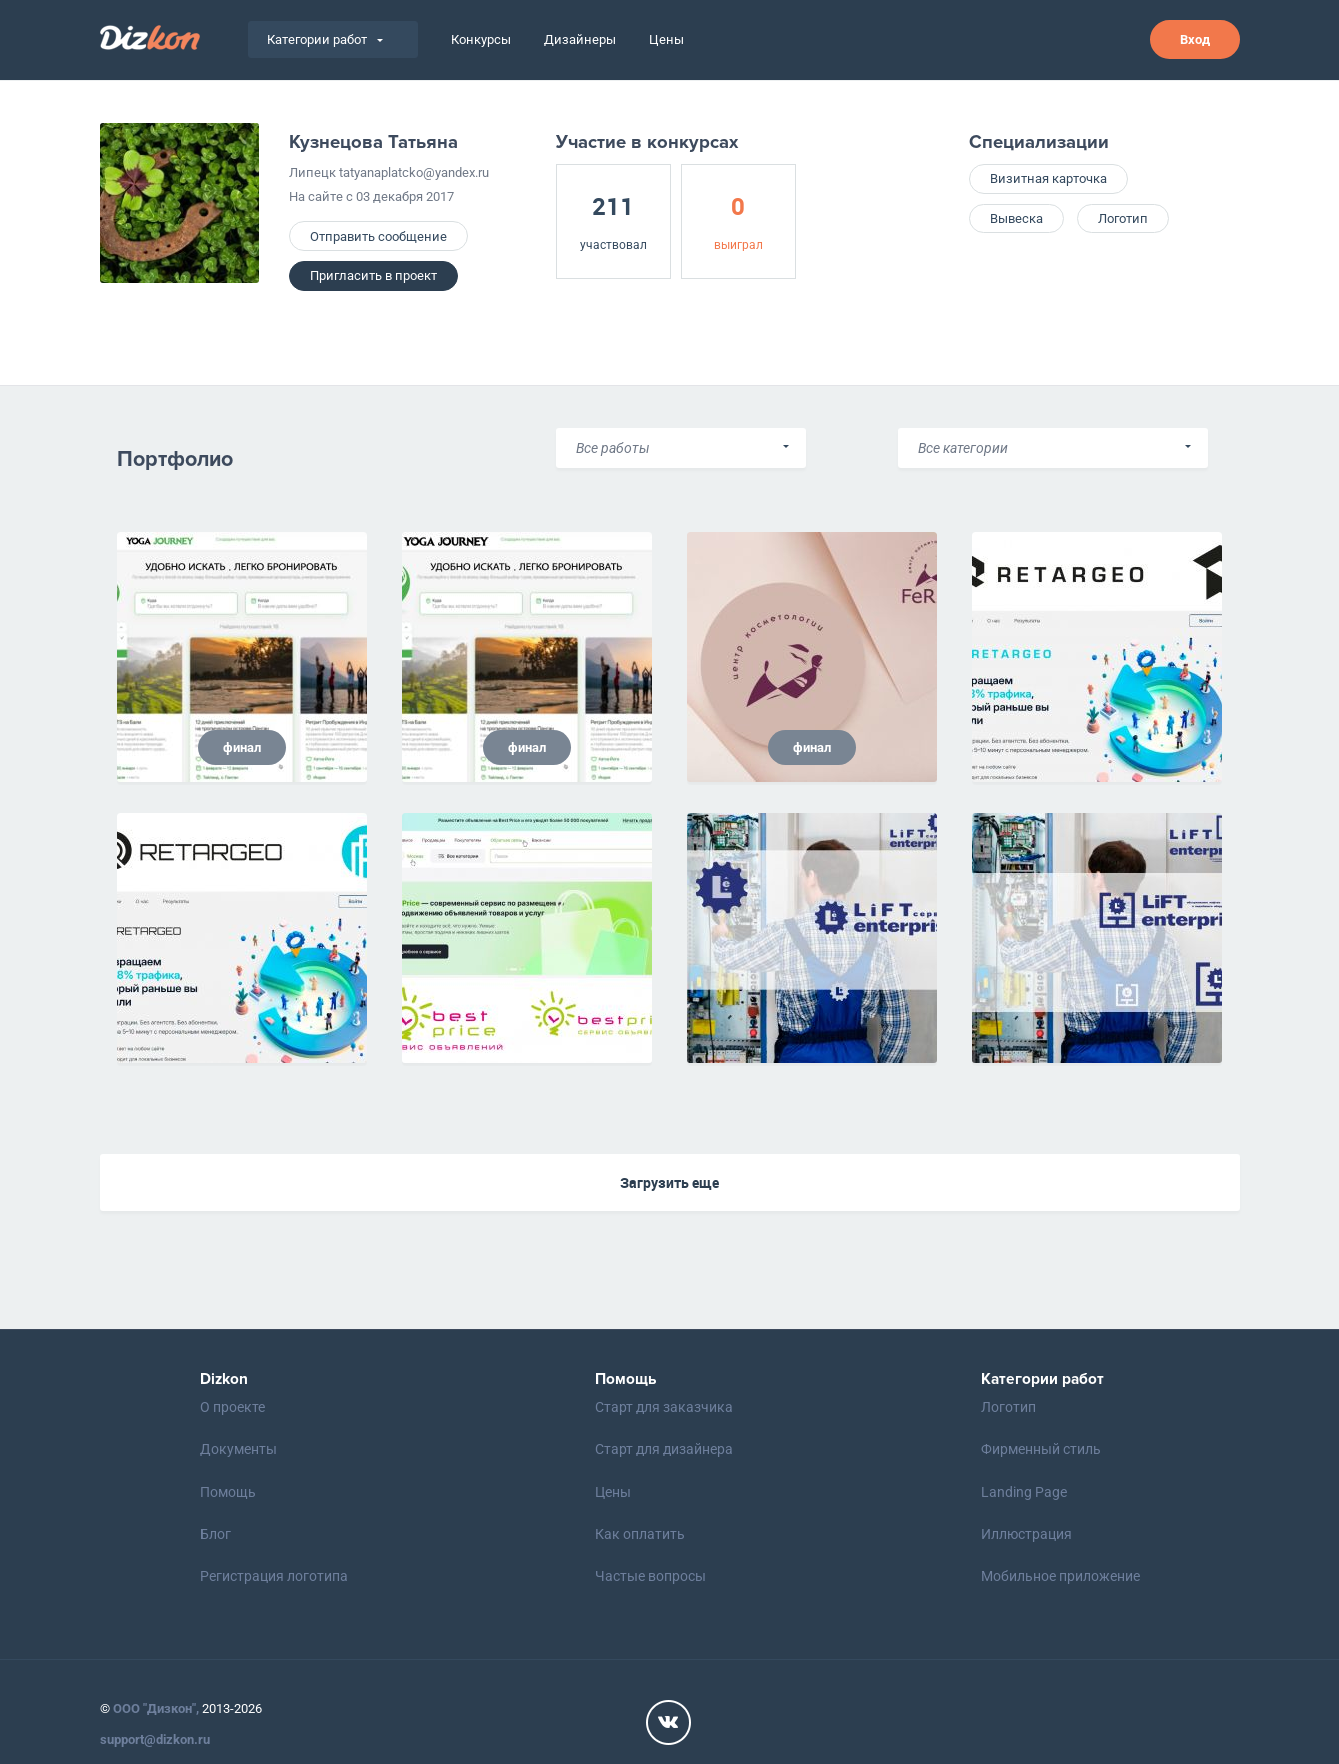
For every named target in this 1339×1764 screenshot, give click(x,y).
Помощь (228, 1492)
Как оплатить (640, 1534)
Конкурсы (481, 39)
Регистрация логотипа (274, 1576)
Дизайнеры (580, 39)
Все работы (613, 448)
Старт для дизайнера (664, 1449)
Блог (215, 1534)
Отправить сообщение (378, 236)
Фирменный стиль (1041, 1449)
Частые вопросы (650, 1576)
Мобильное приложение (1060, 1576)
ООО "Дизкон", (156, 1708)
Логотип (1123, 218)
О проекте (232, 1407)
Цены (666, 39)
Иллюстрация (1026, 1534)
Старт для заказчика (664, 1407)
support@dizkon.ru (155, 1739)
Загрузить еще (669, 1182)
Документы (238, 1449)
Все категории (963, 448)
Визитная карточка (1048, 178)
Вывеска (1016, 218)
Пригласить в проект (373, 275)
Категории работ (325, 39)
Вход (1195, 39)
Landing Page (1024, 1492)
